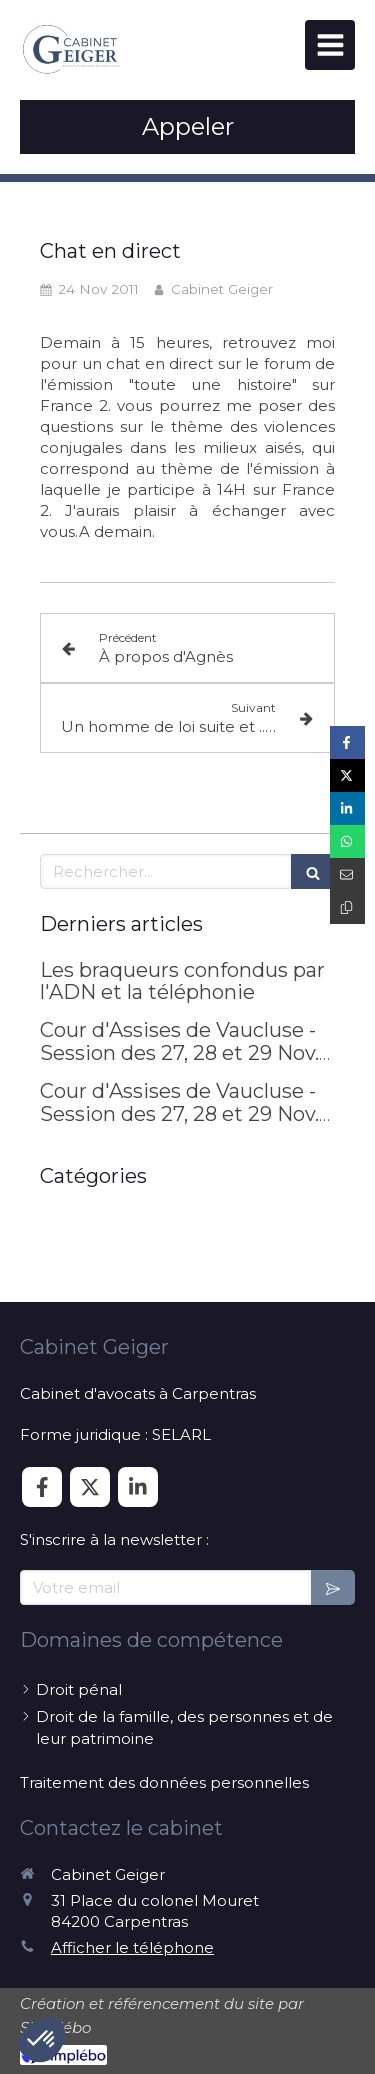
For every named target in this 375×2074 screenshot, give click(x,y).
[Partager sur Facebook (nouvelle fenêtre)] (347, 742)
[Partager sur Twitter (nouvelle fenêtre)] (347, 775)
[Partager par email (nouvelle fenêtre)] (347, 874)
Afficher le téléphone (132, 1947)
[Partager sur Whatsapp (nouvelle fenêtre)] (347, 841)
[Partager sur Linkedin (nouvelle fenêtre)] (347, 808)
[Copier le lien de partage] (347, 907)
